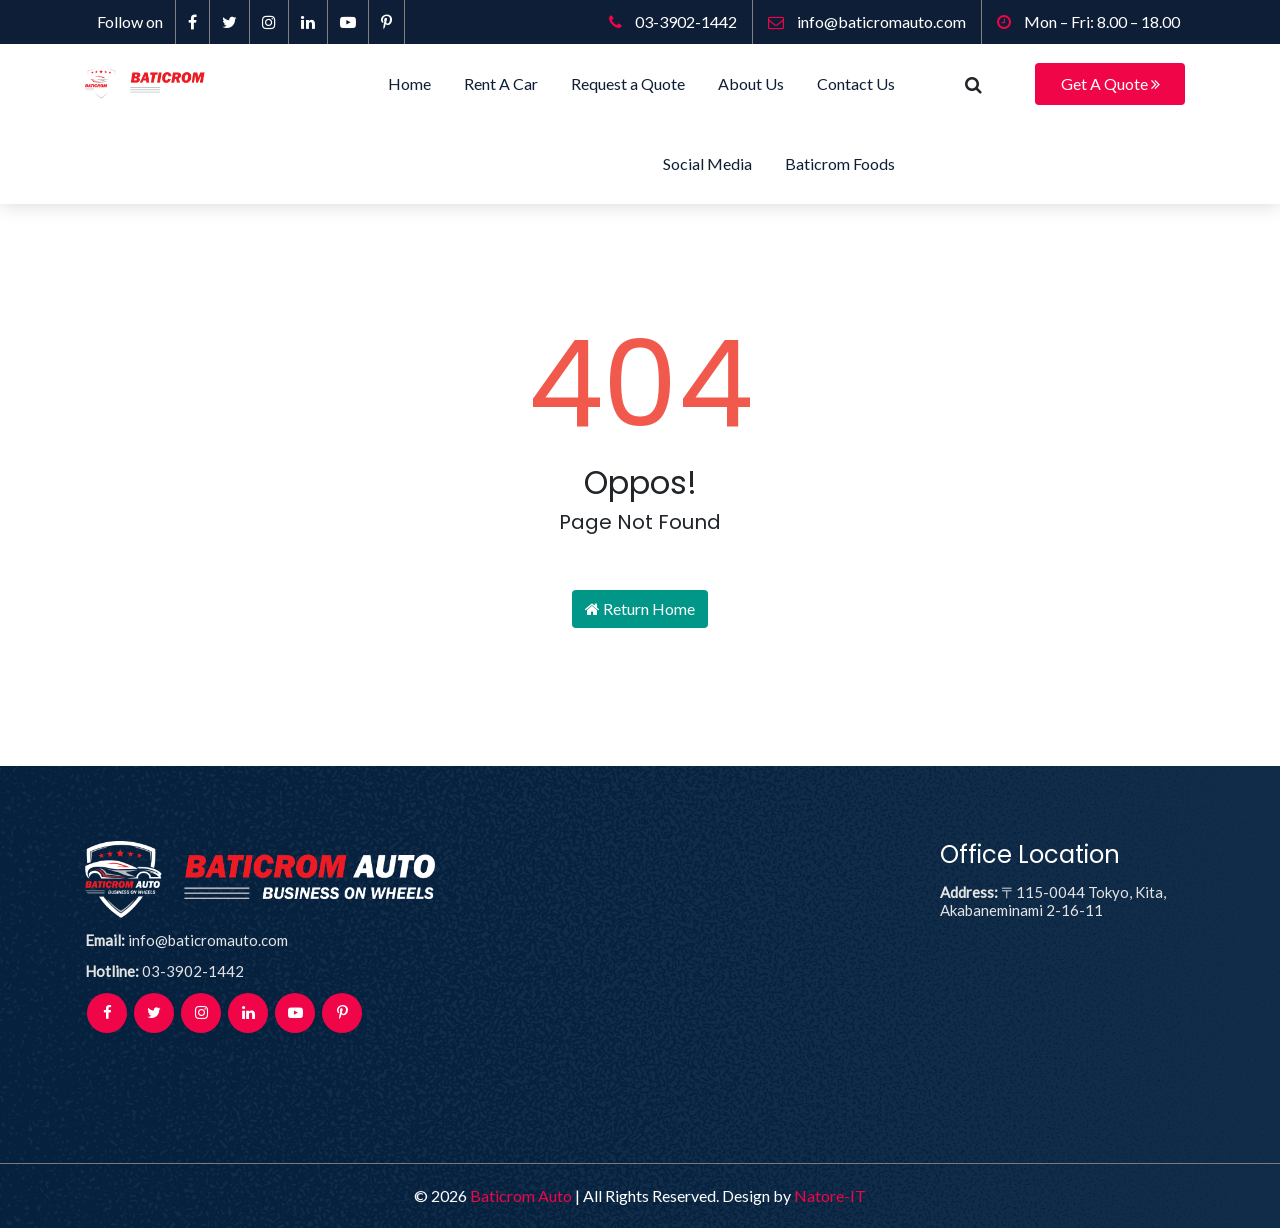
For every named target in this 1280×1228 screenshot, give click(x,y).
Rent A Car (501, 83)
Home (409, 83)
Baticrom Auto (521, 1195)
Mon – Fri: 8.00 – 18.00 (1088, 21)
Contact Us (856, 83)
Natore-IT (830, 1195)
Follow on (130, 21)
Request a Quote (628, 83)
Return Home (640, 608)
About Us (751, 83)
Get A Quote (1110, 83)
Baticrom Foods (840, 163)
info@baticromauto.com (867, 21)
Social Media (707, 163)
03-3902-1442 (673, 21)
